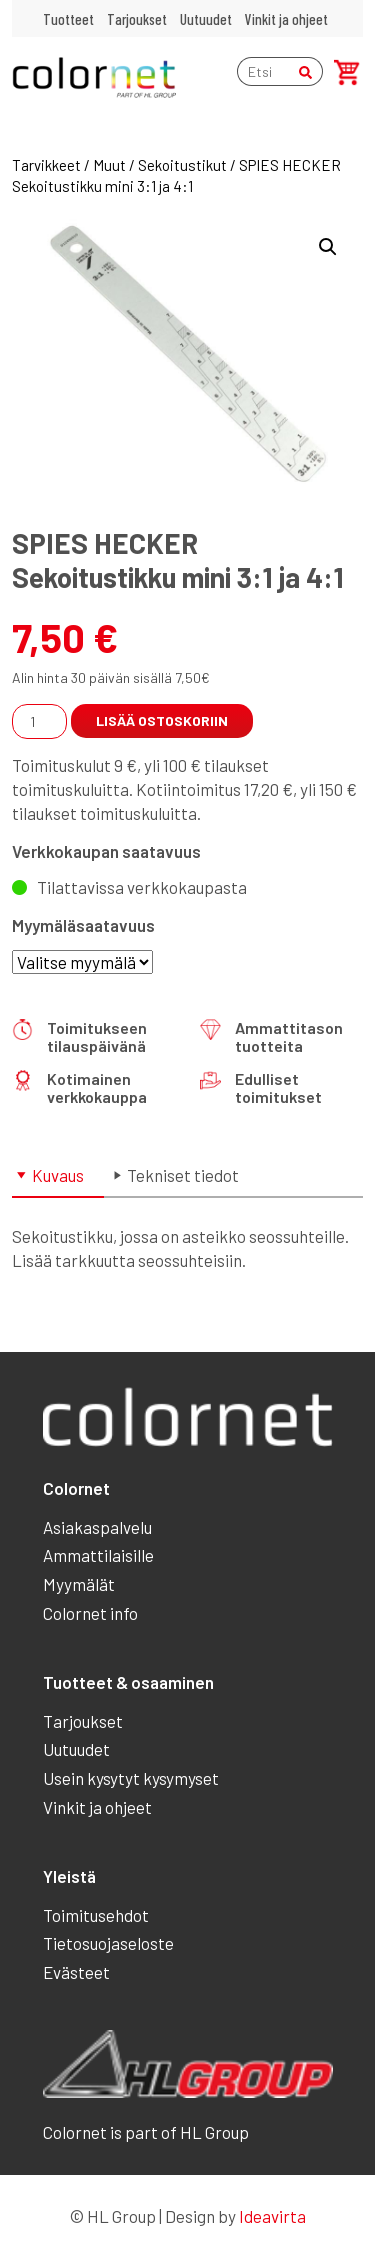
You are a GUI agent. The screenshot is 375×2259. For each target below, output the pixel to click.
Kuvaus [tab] (58, 1175)
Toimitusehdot (96, 1915)
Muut (109, 165)
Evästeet (76, 1972)
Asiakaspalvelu (97, 1527)
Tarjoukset (137, 19)
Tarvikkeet (46, 165)
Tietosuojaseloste (108, 1943)
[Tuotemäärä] (39, 721)
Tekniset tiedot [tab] (183, 1175)
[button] (328, 247)
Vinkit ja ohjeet (286, 19)
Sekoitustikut (182, 165)
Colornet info (90, 1613)
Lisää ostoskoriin (162, 720)
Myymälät (79, 1584)
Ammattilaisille (98, 1555)
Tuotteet (68, 19)
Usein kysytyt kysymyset (131, 1778)
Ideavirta (272, 2216)
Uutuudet (206, 19)
